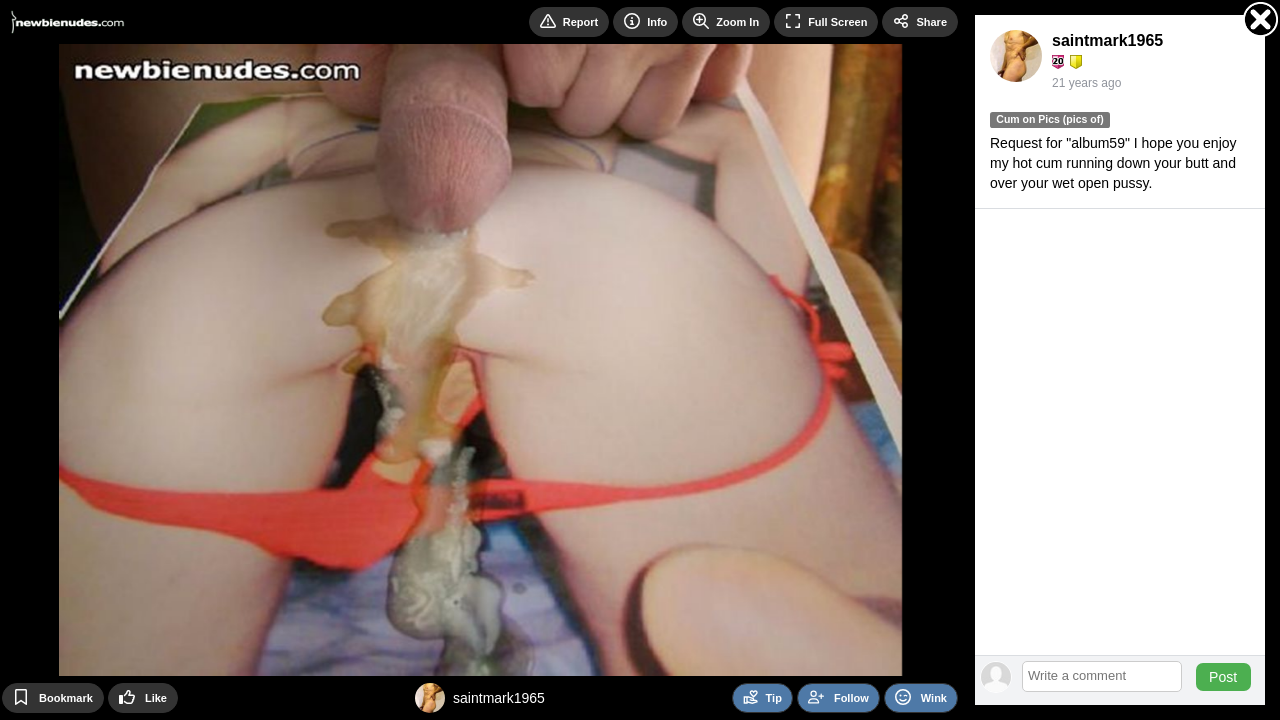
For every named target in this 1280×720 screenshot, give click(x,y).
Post (1223, 677)
